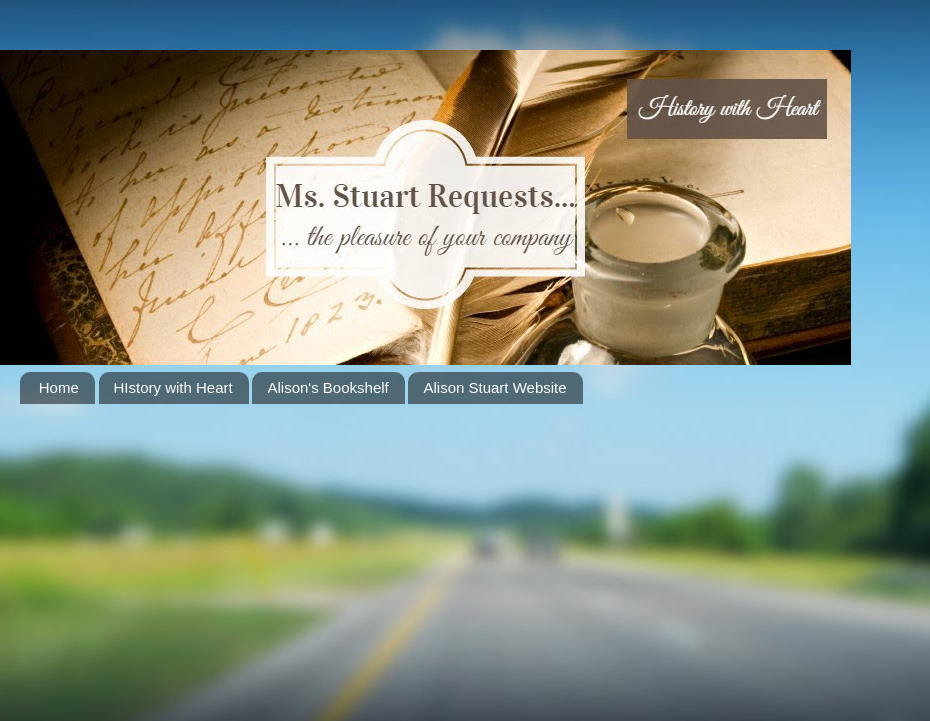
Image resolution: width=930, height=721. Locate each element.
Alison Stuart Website (494, 387)
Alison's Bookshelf (327, 387)
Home (59, 387)
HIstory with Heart (173, 387)
